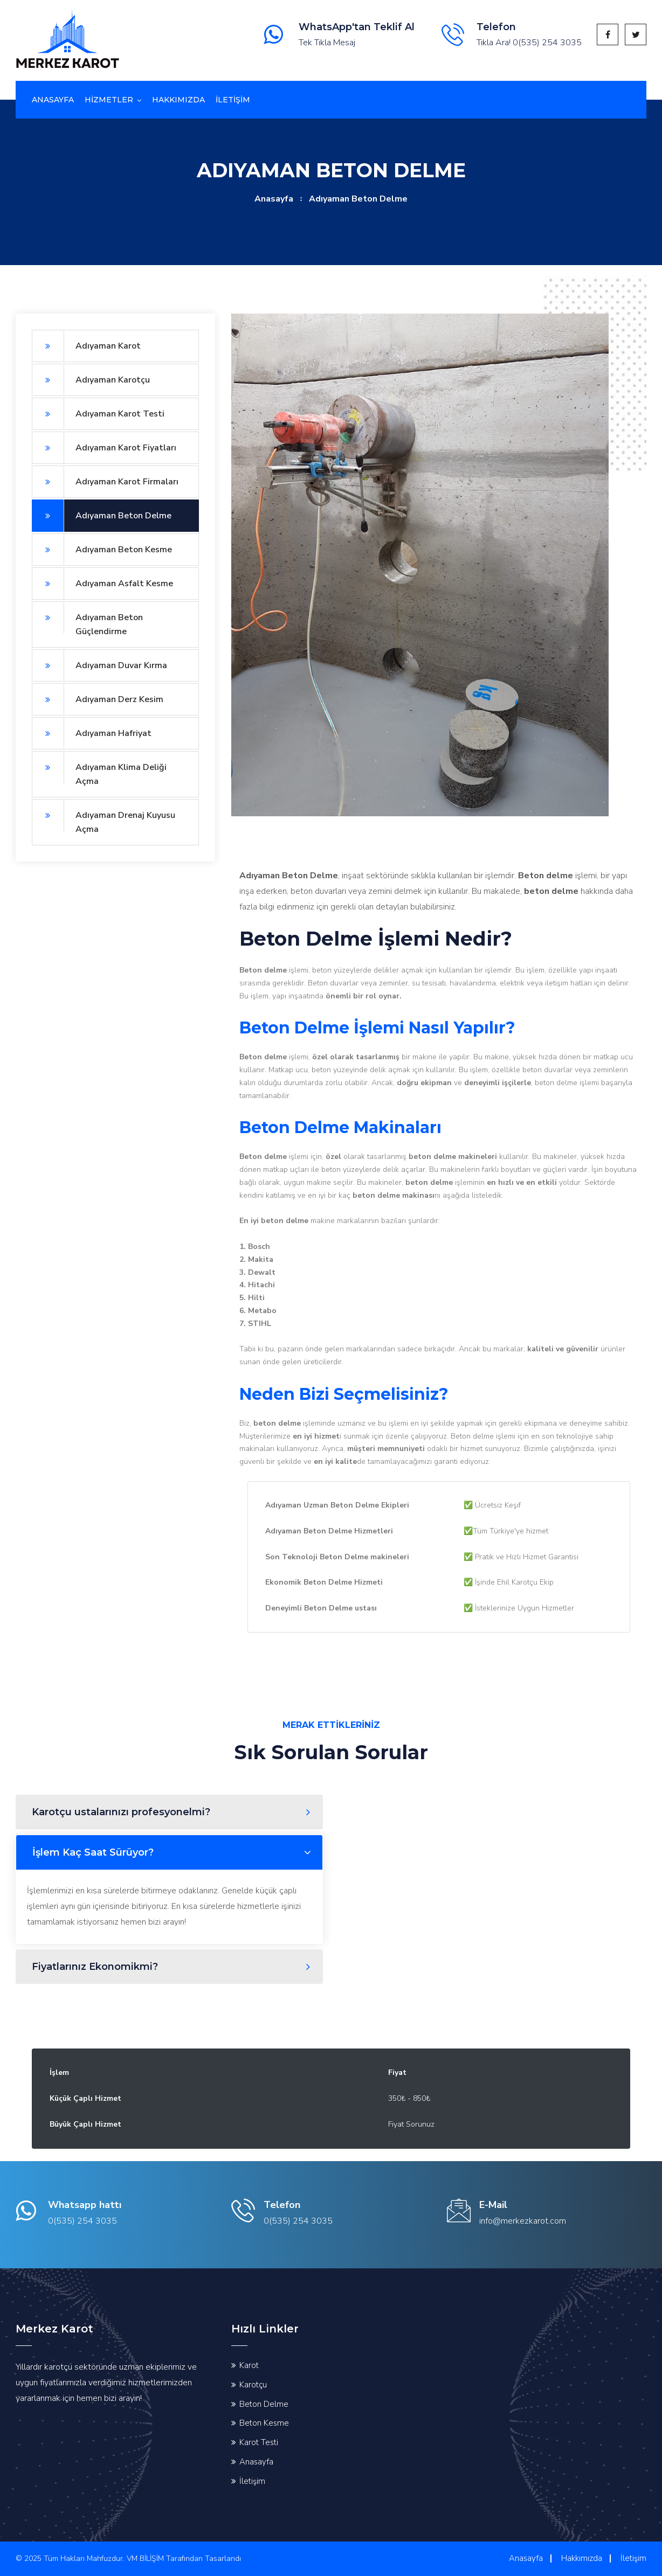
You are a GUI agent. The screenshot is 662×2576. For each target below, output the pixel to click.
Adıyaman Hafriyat (91, 733)
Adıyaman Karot (86, 346)
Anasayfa (53, 100)
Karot (249, 2365)
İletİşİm (233, 100)
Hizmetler (109, 100)
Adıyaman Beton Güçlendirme (87, 619)
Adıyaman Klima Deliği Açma (99, 769)
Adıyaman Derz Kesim (97, 699)
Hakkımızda (178, 100)
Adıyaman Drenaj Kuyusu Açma (103, 817)
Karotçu (253, 2384)
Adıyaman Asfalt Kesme (102, 583)
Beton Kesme (264, 2423)
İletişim (252, 2481)
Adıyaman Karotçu (91, 380)
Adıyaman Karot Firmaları (105, 482)
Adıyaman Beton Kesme (102, 549)
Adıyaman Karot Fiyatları (104, 448)
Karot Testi (258, 2442)
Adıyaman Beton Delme (101, 515)
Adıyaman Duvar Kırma (99, 665)
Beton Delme (263, 2404)
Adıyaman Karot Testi (98, 414)
